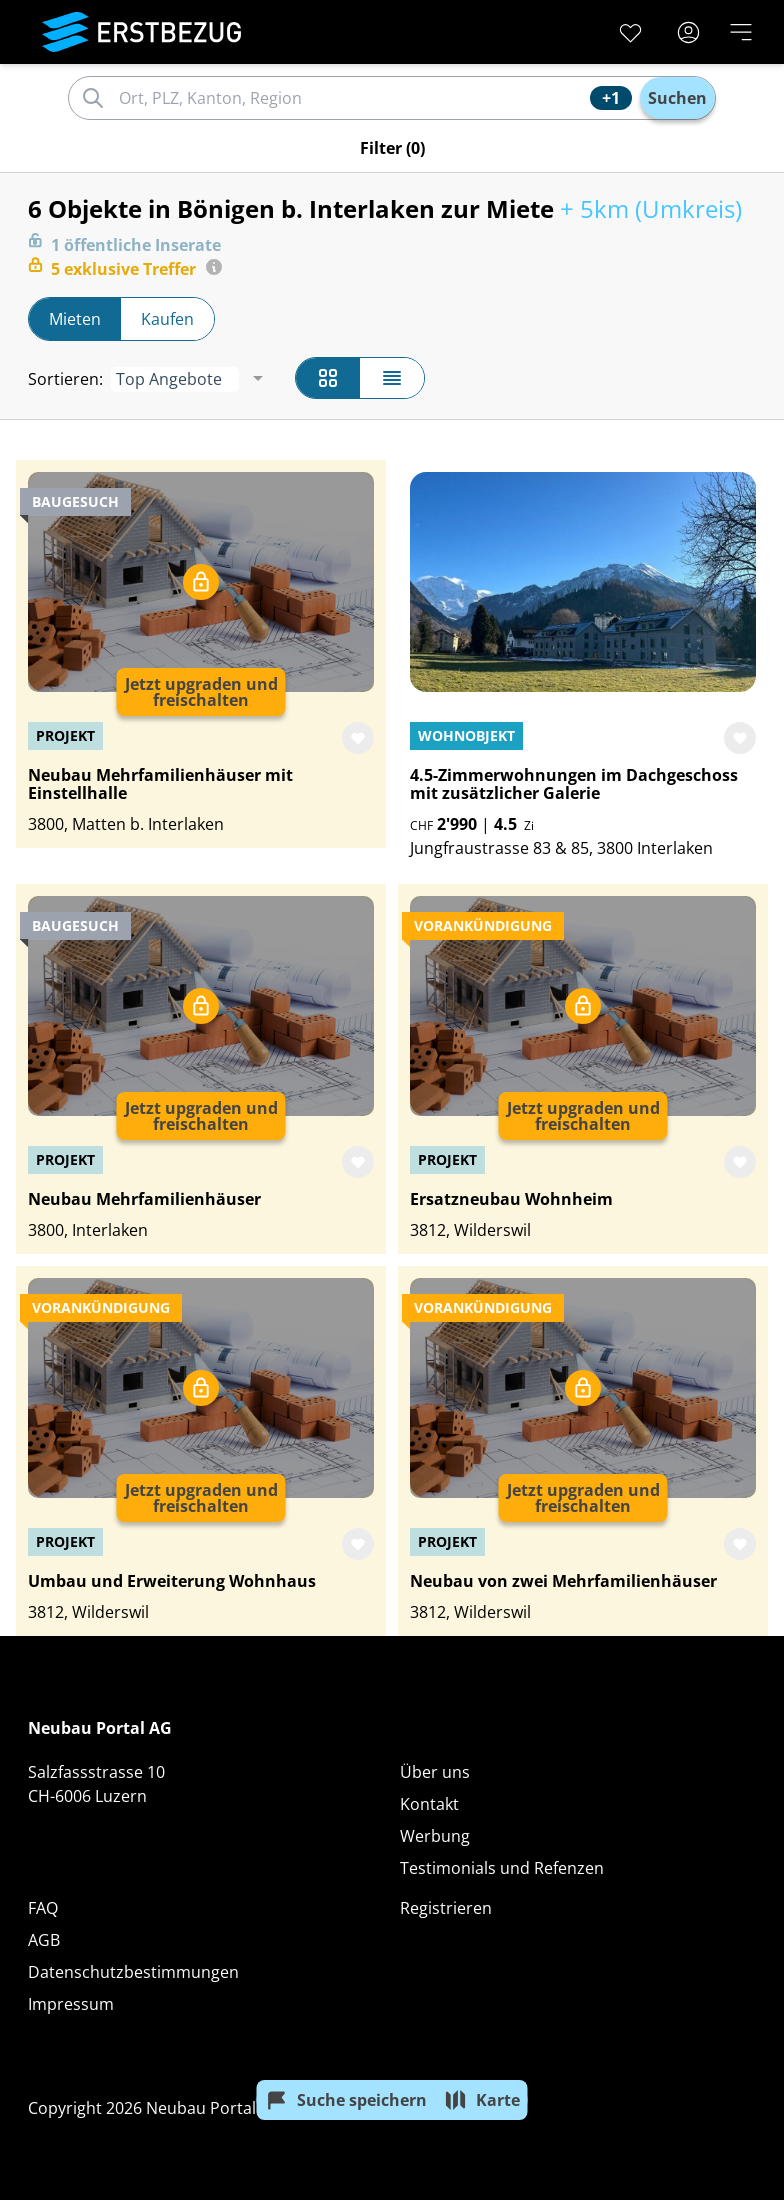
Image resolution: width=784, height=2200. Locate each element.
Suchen (677, 98)
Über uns (435, 1772)
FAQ (43, 1908)
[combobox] (351, 98)
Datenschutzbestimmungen (133, 1972)
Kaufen (167, 319)
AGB (44, 1940)
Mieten (75, 319)
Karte (482, 2100)
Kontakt (429, 1804)
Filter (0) (392, 148)
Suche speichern (346, 2100)
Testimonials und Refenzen (502, 1868)
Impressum (71, 2004)
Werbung (435, 1836)
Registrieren (446, 1908)
